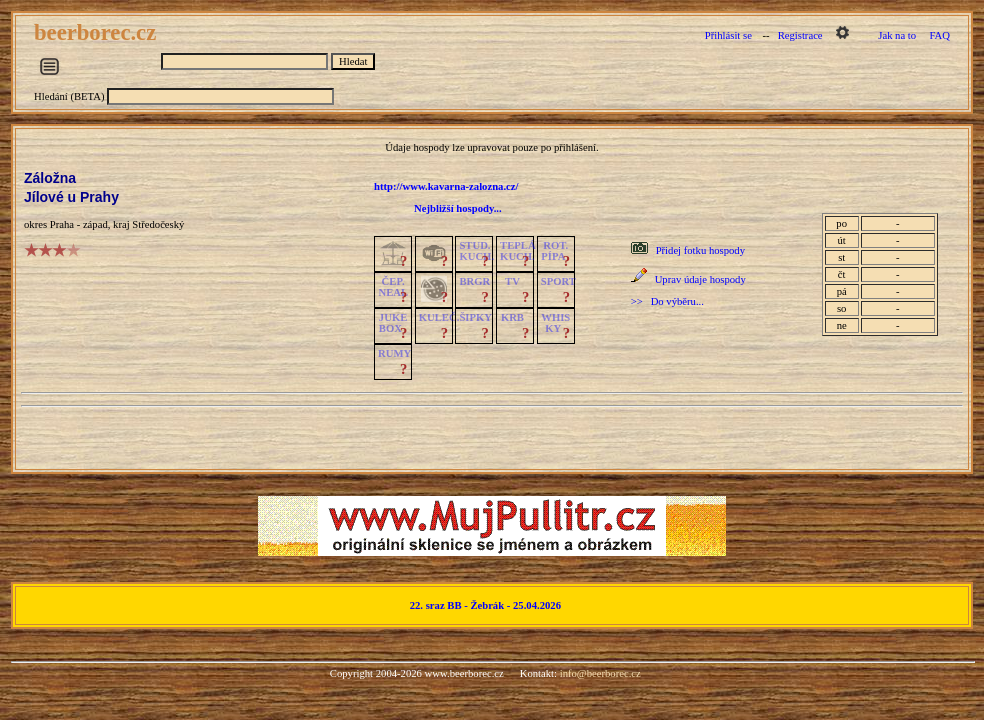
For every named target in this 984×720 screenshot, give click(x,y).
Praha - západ (79, 224)
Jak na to (897, 35)
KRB (512, 317)
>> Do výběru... (667, 301)
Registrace (800, 35)
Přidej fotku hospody (700, 250)
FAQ (939, 35)
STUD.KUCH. (476, 251)
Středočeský (158, 224)
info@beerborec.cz (600, 673)
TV (512, 281)
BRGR (474, 281)
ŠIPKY (475, 317)
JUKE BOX (393, 323)
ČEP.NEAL (393, 287)
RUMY (394, 353)
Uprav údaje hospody (700, 279)
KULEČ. (439, 317)
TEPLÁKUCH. (518, 251)
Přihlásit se (728, 35)
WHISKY (555, 323)
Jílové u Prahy (71, 197)
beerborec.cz (98, 32)
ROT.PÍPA (554, 251)
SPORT (558, 281)
